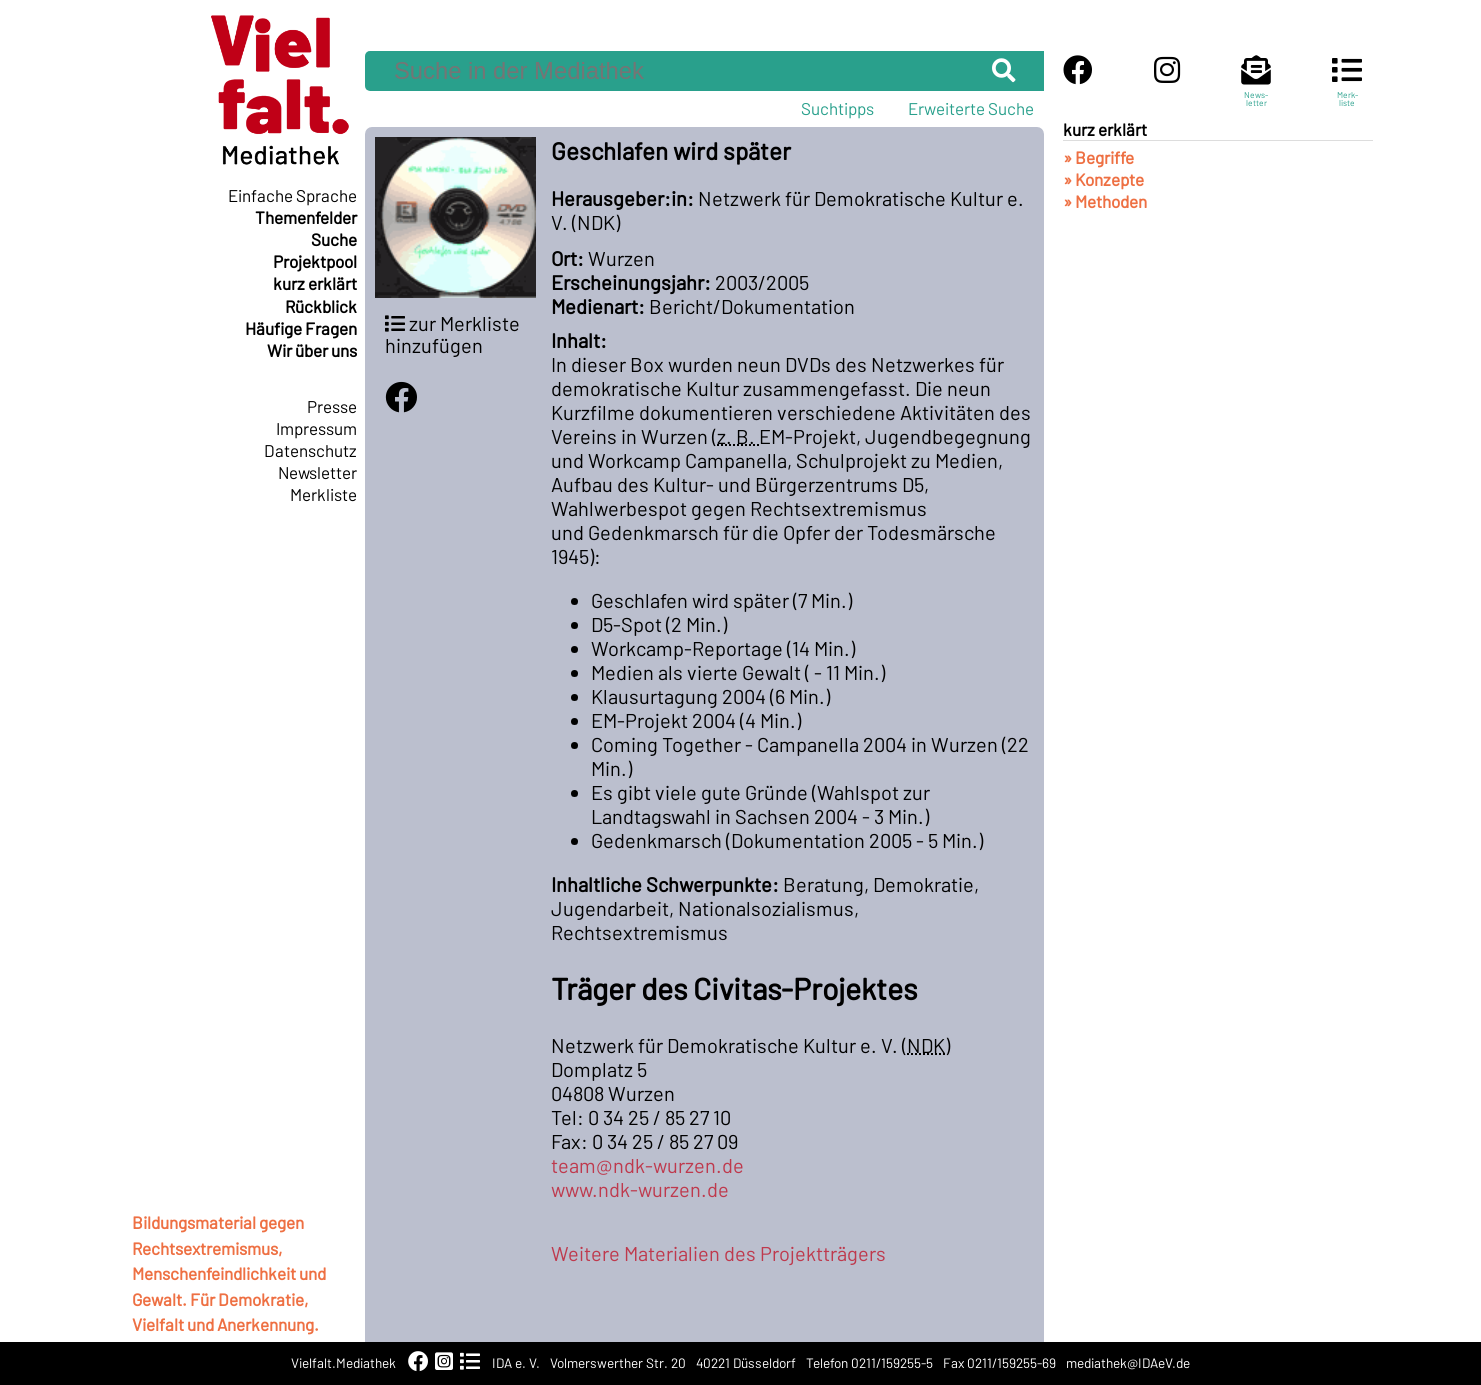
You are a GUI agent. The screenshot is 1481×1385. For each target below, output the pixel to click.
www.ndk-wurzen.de (640, 1189)
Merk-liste (1347, 90)
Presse (332, 406)
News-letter (1256, 90)
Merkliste (323, 494)
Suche (334, 239)
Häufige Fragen (301, 328)
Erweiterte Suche (971, 108)
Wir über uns (312, 350)
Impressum (316, 428)
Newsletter (317, 472)
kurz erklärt (315, 283)
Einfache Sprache (292, 195)
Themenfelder (306, 217)
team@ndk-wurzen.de (647, 1165)
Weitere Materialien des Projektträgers (718, 1253)
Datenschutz (310, 450)
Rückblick (321, 306)
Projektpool (315, 261)
